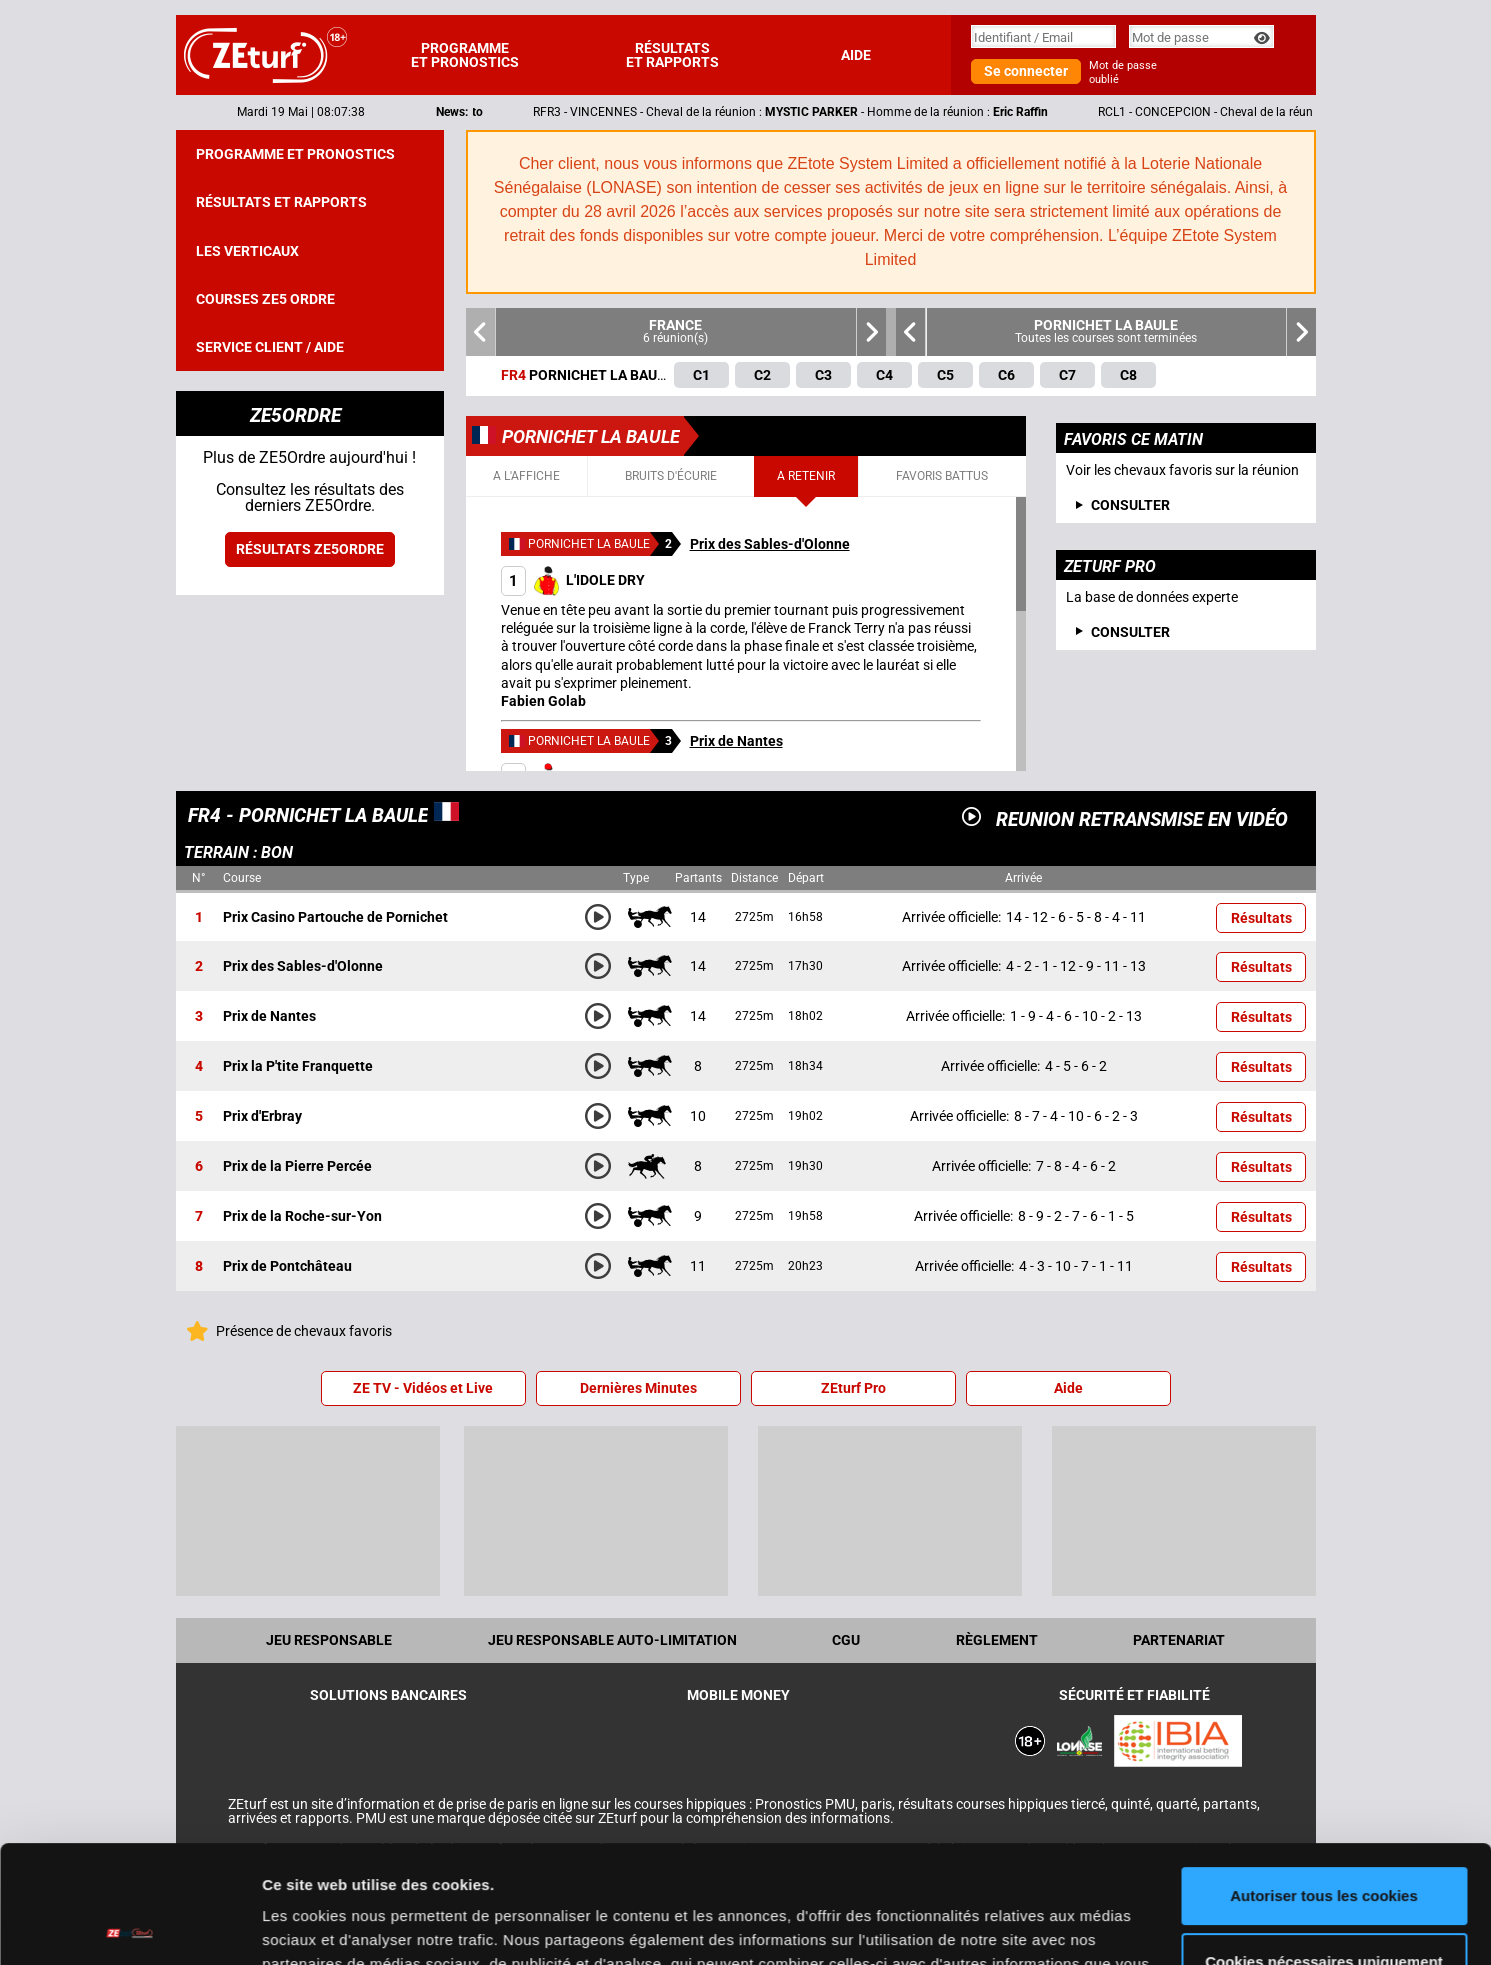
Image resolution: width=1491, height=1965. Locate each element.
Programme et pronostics (465, 55)
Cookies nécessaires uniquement (1324, 1843)
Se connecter (1026, 71)
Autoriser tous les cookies (1324, 1778)
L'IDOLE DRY (573, 580)
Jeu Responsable (329, 1640)
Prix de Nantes (736, 741)
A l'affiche (526, 476)
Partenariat (1179, 1640)
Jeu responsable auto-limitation (612, 1640)
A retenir (806, 476)
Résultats (1261, 918)
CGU (846, 1640)
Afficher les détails (329, 1925)
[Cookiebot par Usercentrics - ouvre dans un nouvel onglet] (129, 1926)
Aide (856, 55)
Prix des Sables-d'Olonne (770, 544)
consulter (1130, 505)
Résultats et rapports (672, 55)
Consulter (1130, 632)
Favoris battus (942, 476)
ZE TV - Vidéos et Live (423, 1388)
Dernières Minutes (638, 1388)
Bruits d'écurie (671, 476)
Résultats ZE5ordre (310, 549)
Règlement (997, 1640)
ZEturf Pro (853, 1388)
